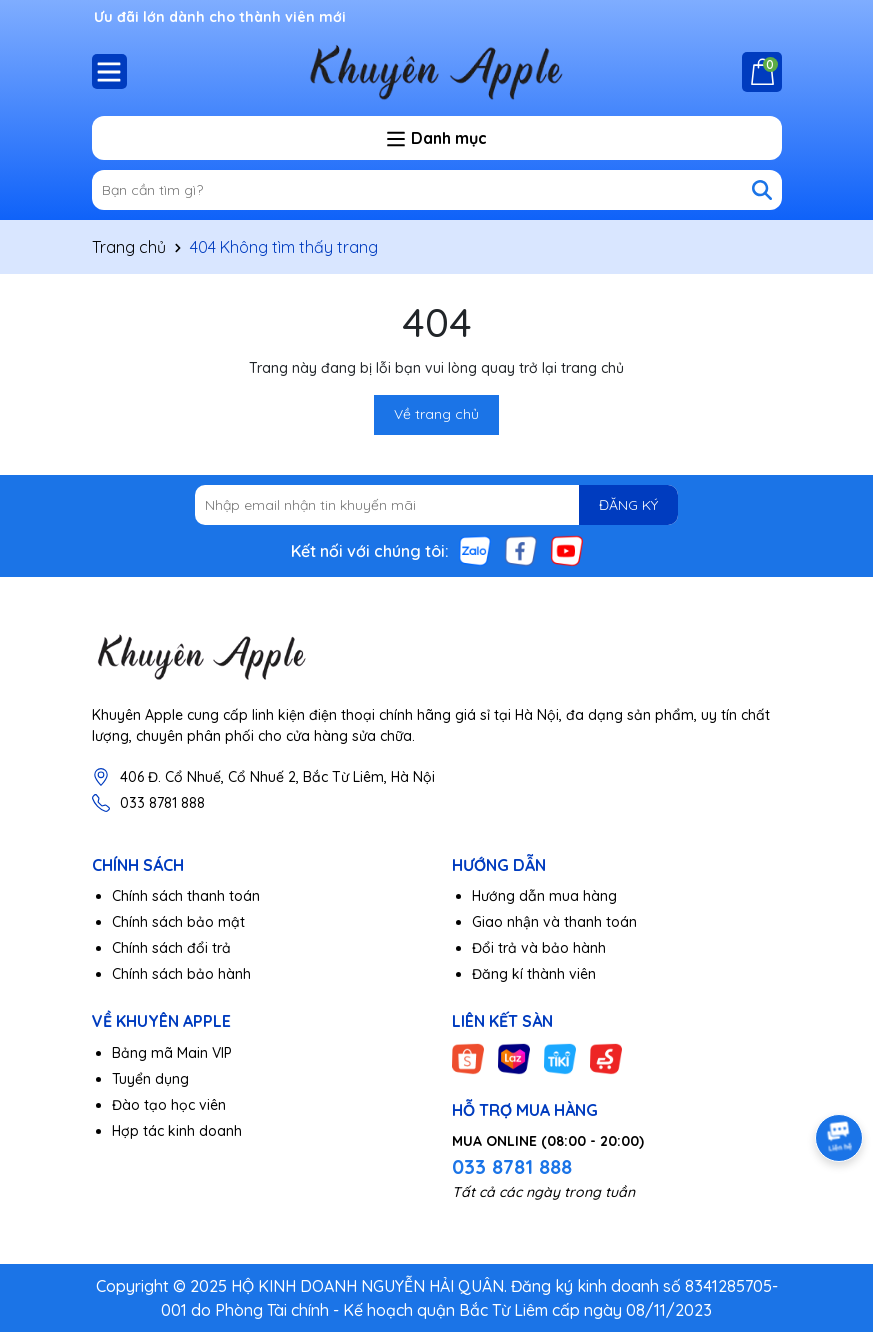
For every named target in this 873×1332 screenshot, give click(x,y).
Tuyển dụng (150, 1079)
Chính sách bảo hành (181, 974)
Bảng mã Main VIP (172, 1053)
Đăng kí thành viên (534, 974)
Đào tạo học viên (169, 1105)
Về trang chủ (436, 414)
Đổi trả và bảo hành (539, 948)
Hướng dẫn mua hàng (544, 896)
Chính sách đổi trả (171, 948)
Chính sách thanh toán (186, 896)
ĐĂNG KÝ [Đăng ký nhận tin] (628, 505)
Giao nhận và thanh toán (554, 922)
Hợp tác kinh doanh (177, 1131)
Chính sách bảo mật (178, 922)
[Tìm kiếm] (762, 190)
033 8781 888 (162, 803)
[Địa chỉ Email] (436, 505)
